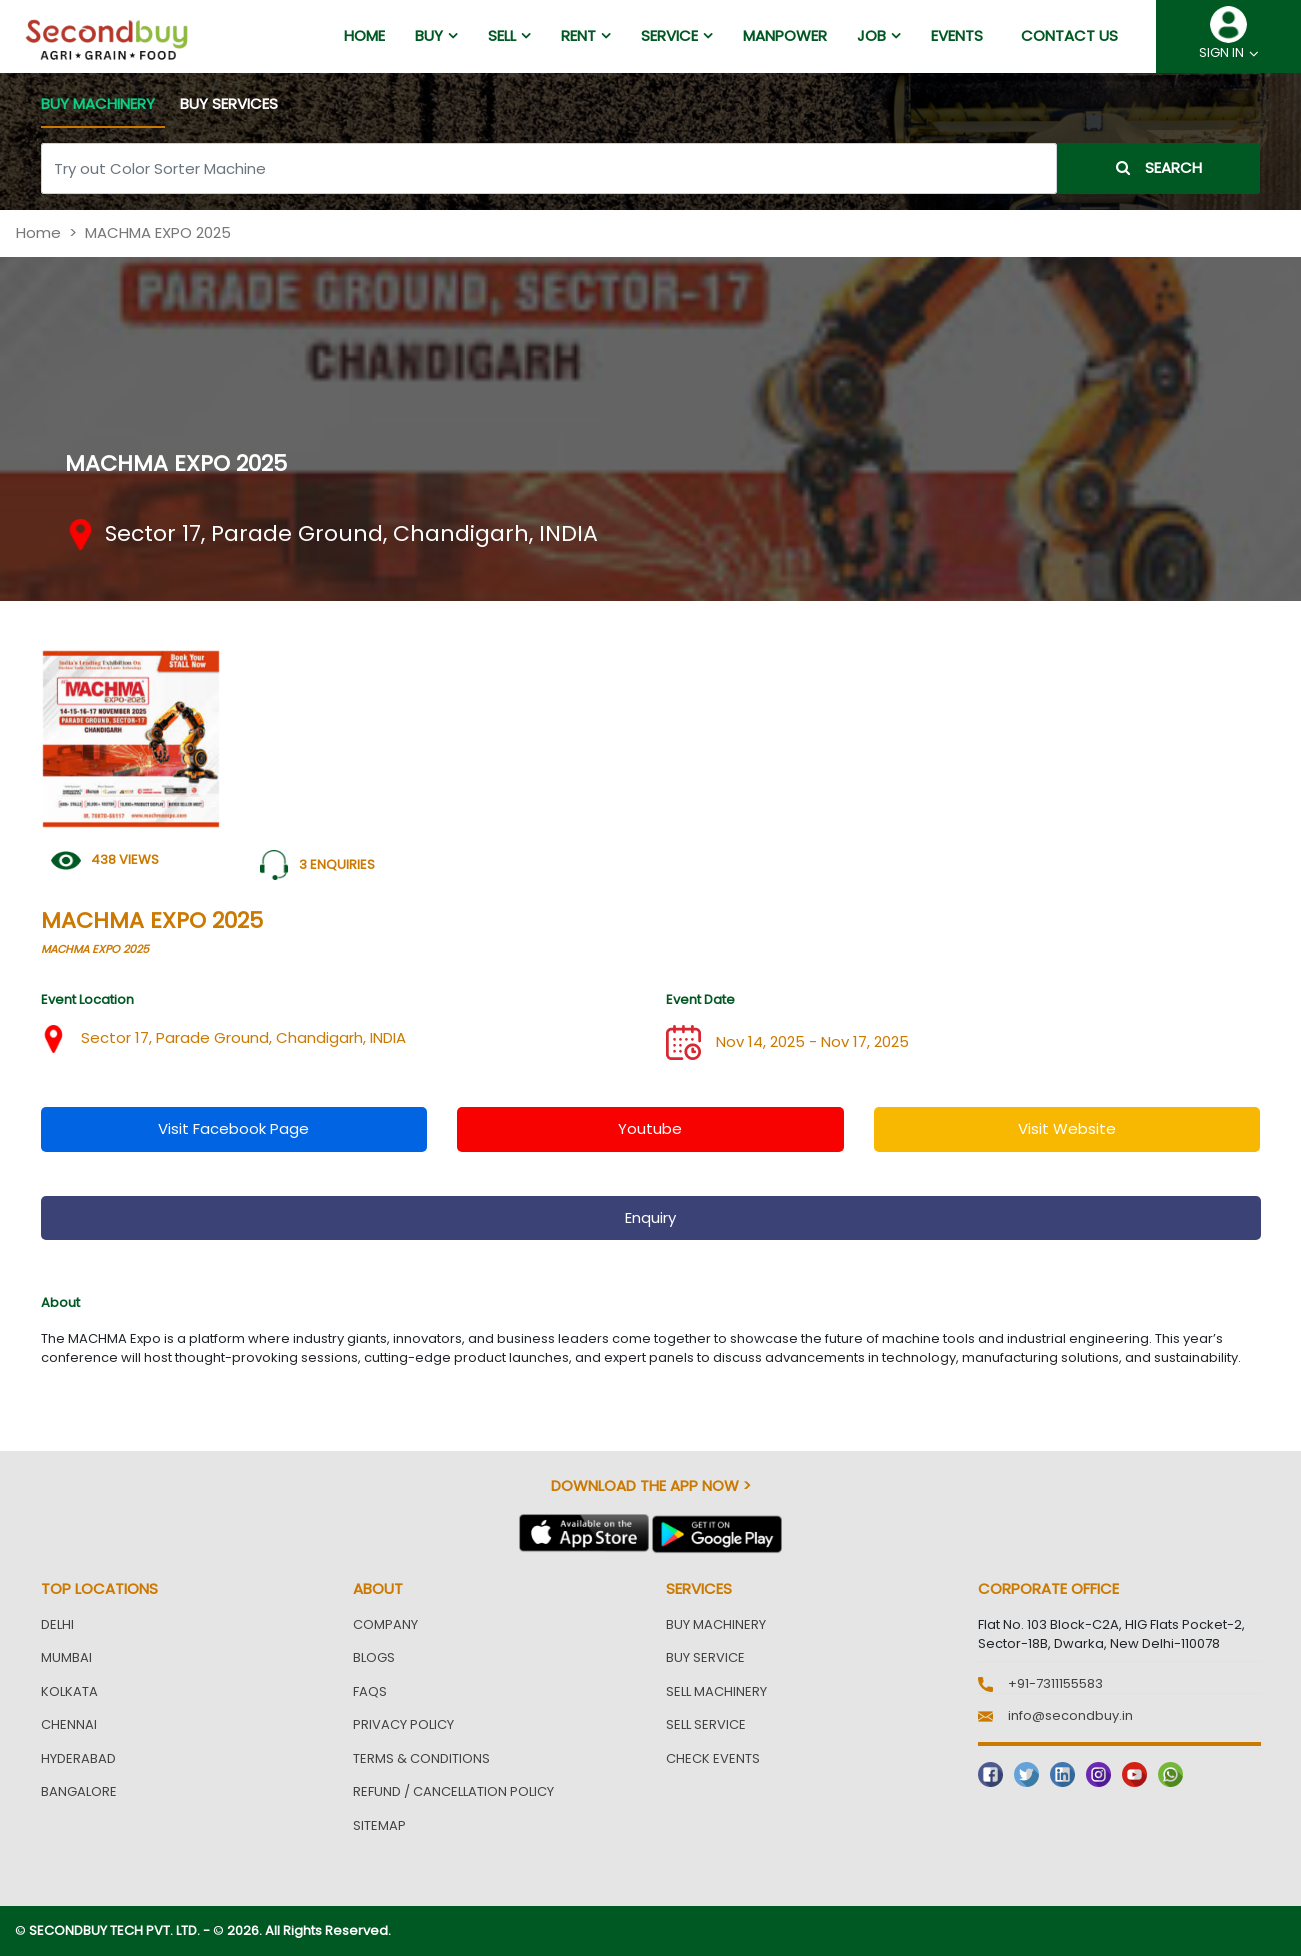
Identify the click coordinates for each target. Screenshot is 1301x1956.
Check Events (713, 1758)
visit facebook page (233, 1128)
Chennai (69, 1724)
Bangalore (79, 1791)
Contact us (1069, 35)
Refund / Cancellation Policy (453, 1791)
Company (385, 1624)
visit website (1067, 1128)
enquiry (650, 1217)
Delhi (57, 1624)
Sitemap (379, 1825)
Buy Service (705, 1657)
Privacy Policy (403, 1724)
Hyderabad (78, 1758)
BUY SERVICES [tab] (229, 103)
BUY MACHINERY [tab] (98, 103)
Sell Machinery (716, 1691)
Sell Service (706, 1724)
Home (38, 232)
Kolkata (69, 1691)
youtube (650, 1128)
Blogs (374, 1657)
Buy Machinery (716, 1624)
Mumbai (66, 1657)
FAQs (370, 1691)
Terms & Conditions (421, 1758)
